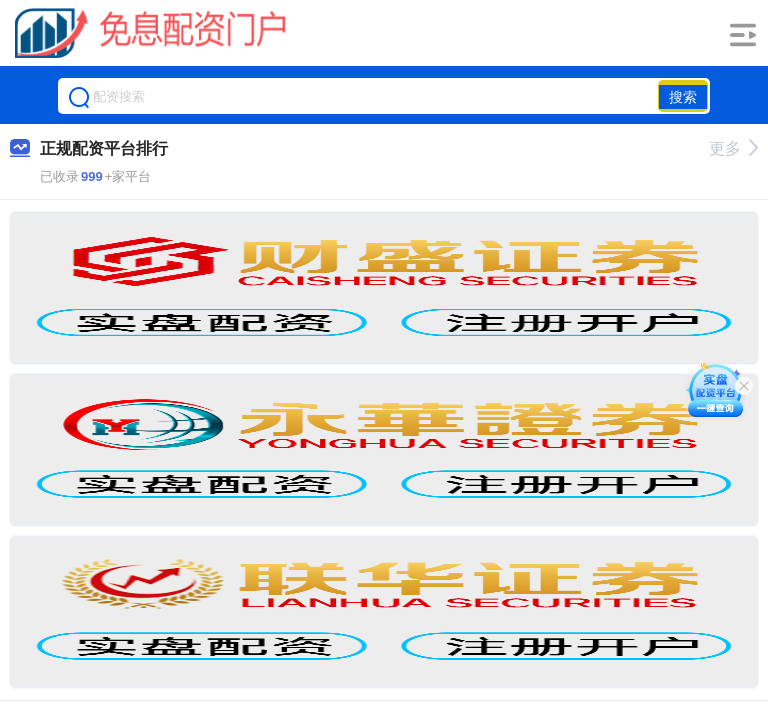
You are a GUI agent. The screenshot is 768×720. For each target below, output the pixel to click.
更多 (733, 148)
